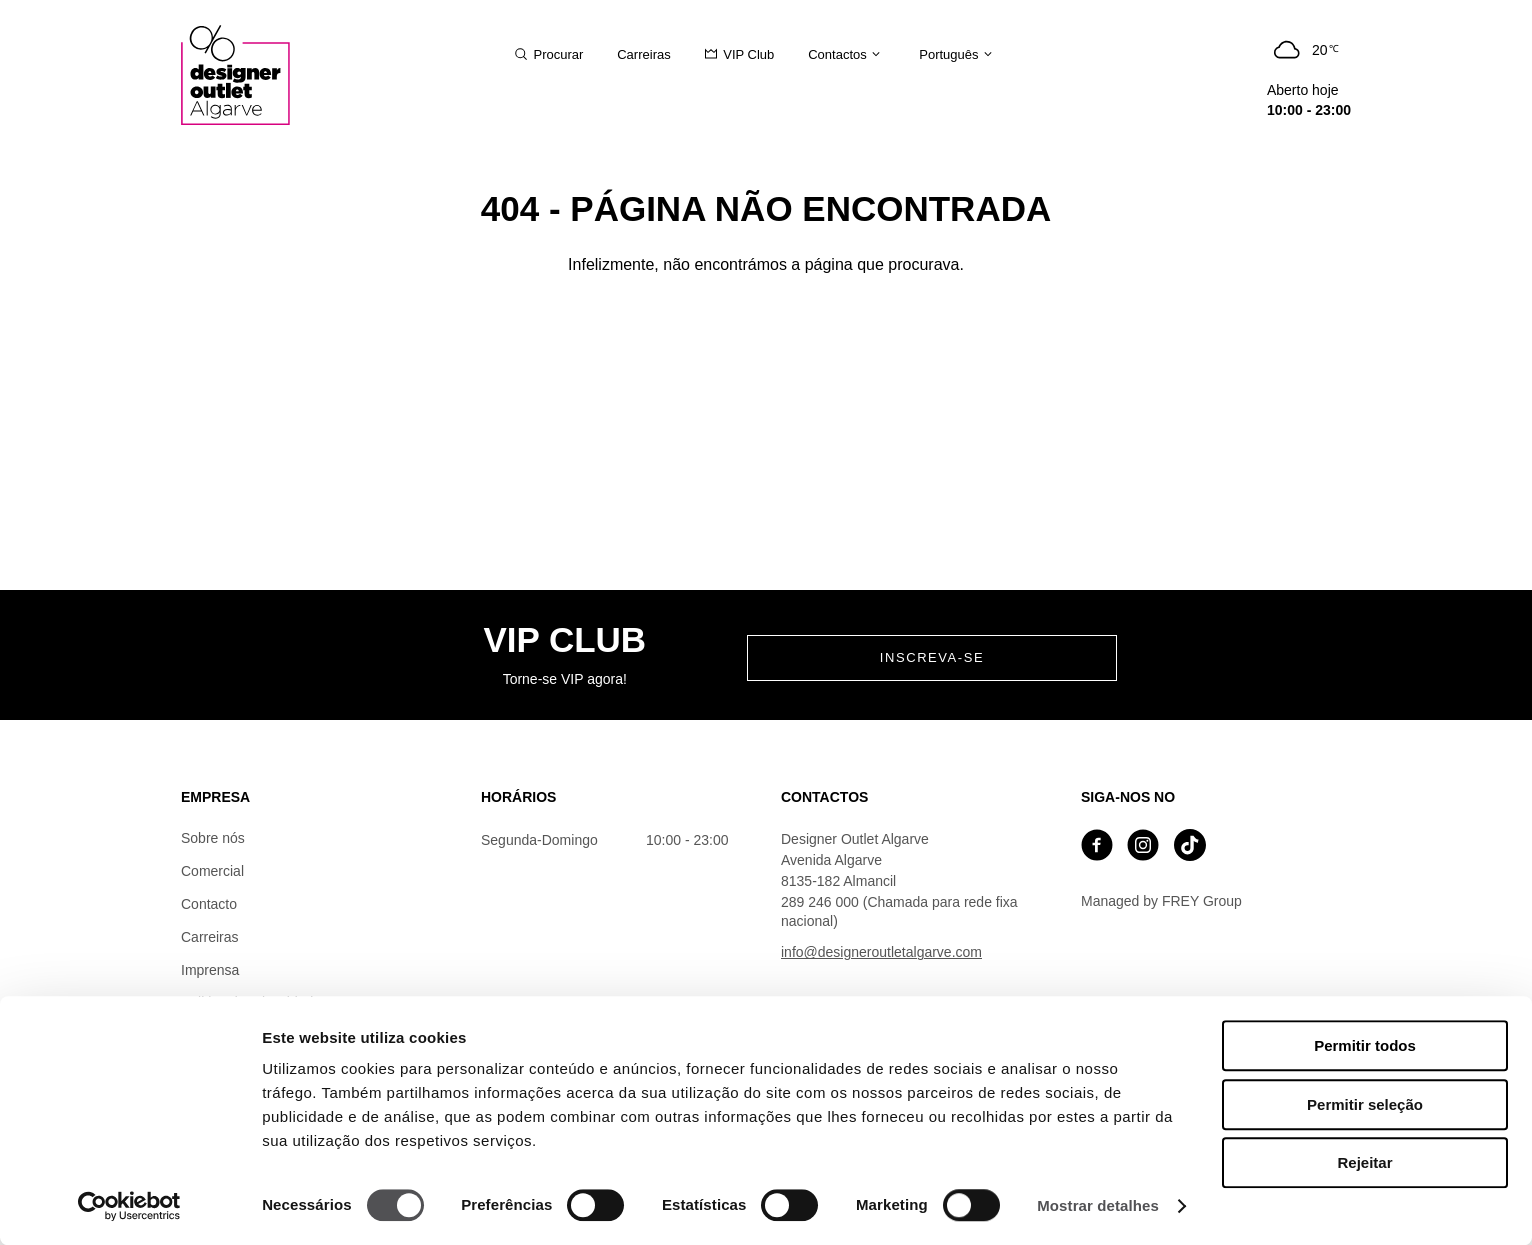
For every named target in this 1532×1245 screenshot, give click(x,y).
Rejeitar (1364, 1162)
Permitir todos (1365, 1045)
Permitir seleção (1365, 1104)
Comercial (212, 871)
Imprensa (210, 970)
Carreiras (210, 937)
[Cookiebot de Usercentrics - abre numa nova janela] (129, 1206)
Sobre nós (213, 838)
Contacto (209, 904)
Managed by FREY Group (1161, 901)
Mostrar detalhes (1098, 1205)
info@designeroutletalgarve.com (881, 952)
